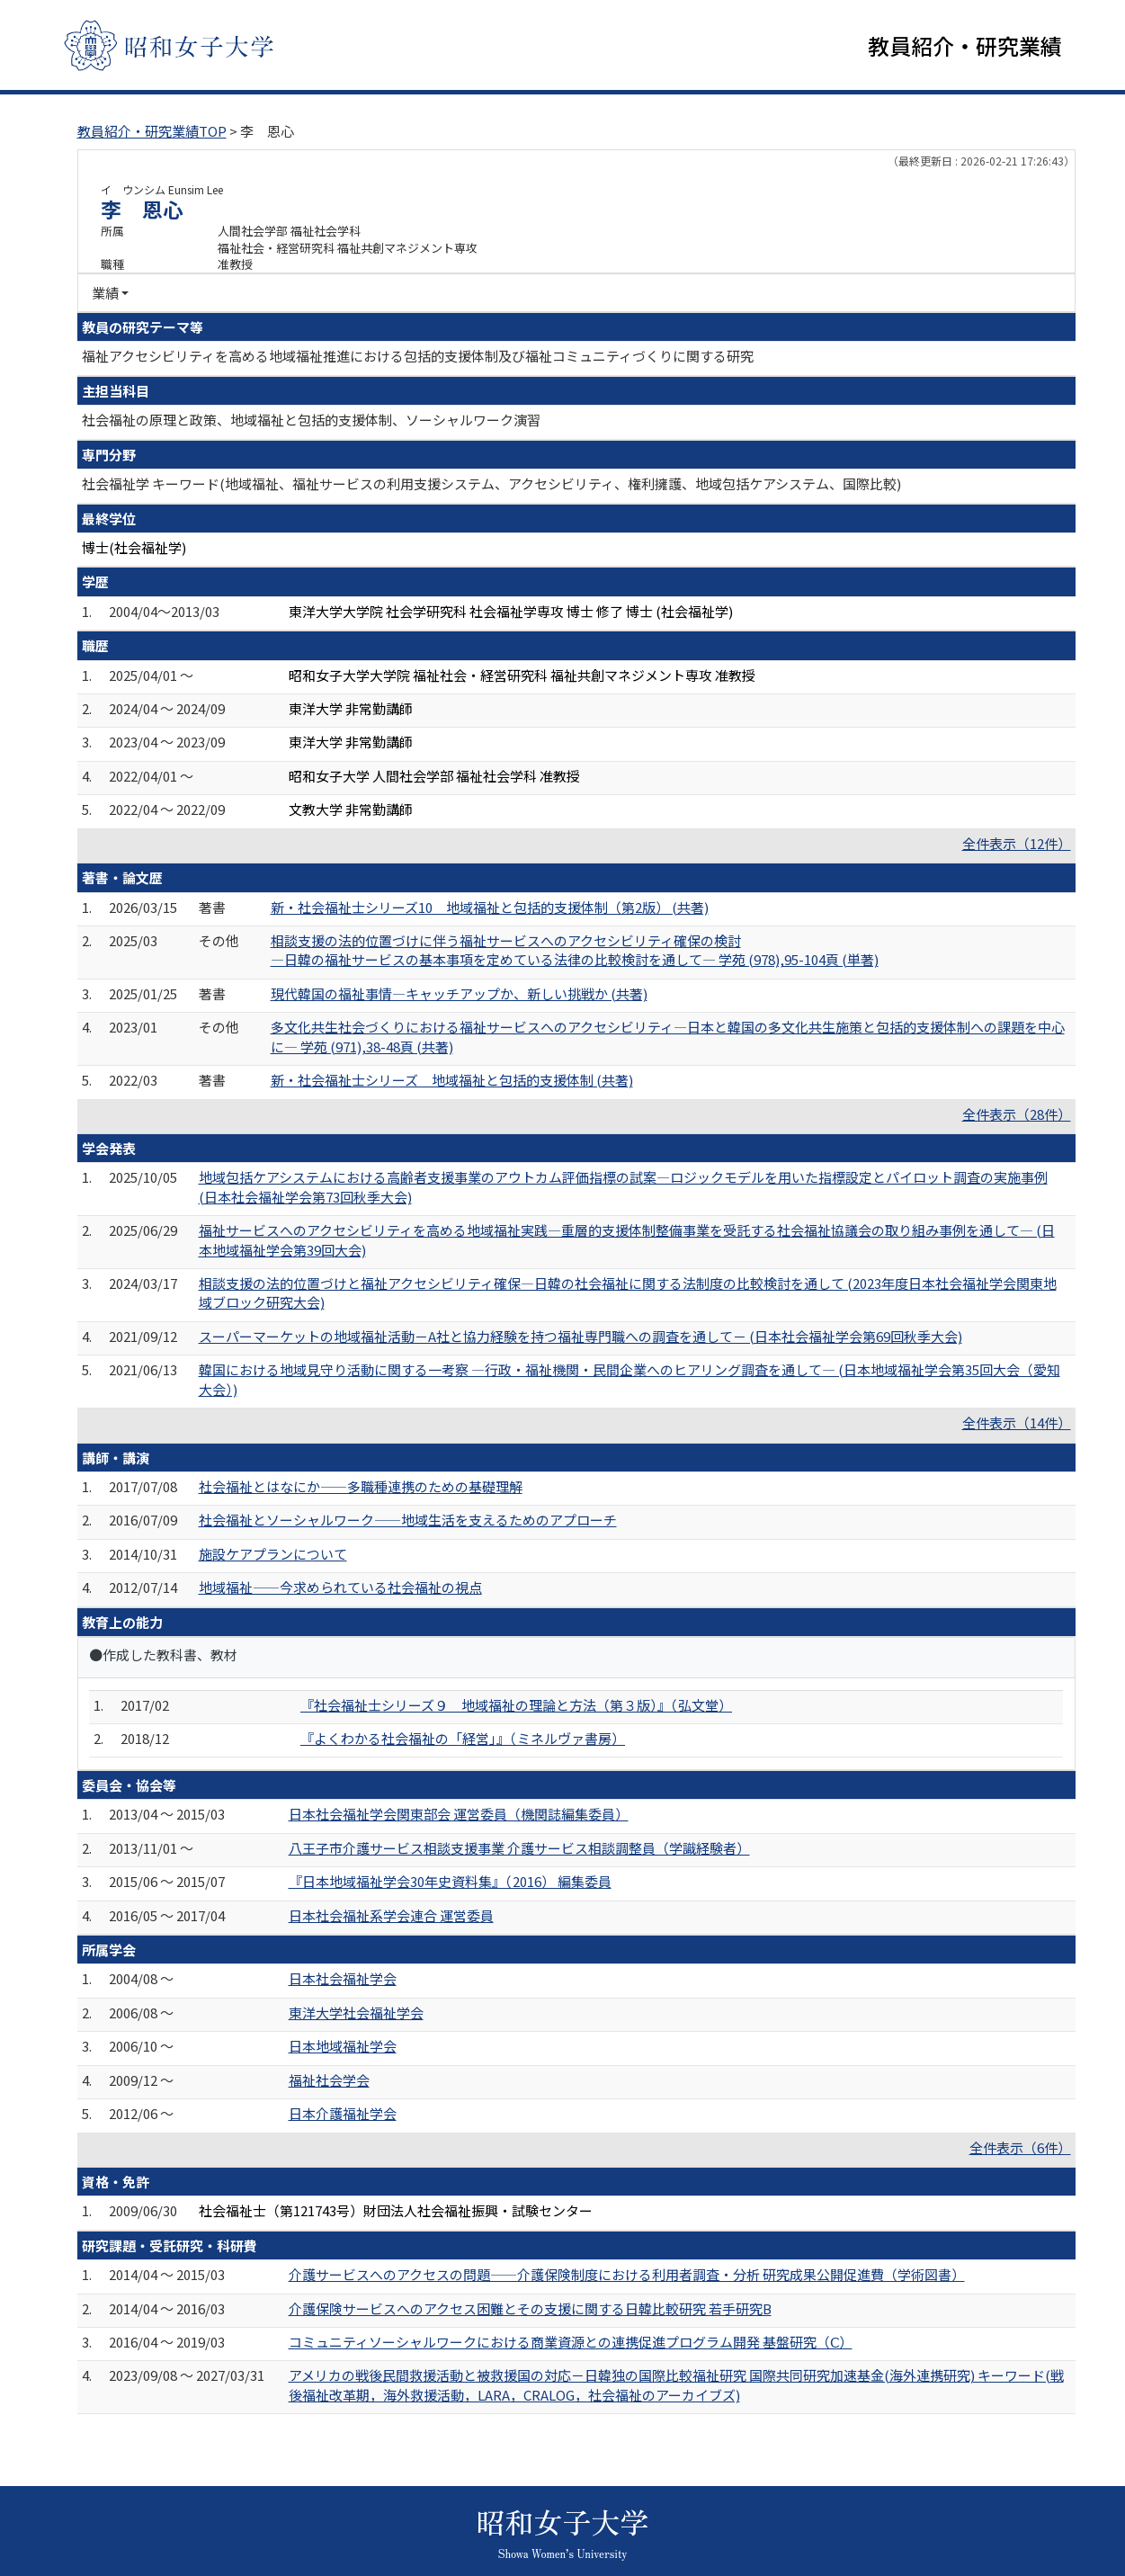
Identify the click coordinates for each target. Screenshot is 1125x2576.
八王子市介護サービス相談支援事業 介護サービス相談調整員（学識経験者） (519, 1847)
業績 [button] (105, 292)
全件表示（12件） (1016, 843)
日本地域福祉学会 (343, 2045)
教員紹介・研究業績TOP (152, 130)
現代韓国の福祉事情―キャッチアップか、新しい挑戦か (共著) (459, 993)
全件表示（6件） (1020, 2147)
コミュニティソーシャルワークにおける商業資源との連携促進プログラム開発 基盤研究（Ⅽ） (571, 2341)
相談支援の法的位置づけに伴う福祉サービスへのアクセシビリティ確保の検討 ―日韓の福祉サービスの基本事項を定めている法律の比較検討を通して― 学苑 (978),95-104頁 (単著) (575, 950)
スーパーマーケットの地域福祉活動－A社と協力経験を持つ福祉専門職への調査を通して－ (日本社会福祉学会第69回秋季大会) (580, 1336)
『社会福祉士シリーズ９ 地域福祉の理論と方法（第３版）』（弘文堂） (516, 1704)
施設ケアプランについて (273, 1553)
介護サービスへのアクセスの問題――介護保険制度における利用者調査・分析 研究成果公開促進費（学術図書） (627, 2274)
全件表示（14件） (1016, 1422)
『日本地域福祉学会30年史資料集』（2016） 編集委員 (450, 1881)
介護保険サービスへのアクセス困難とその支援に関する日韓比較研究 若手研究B (530, 2308)
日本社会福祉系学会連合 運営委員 (391, 1915)
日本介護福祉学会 (343, 2113)
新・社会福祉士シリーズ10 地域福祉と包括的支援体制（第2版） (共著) (490, 907)
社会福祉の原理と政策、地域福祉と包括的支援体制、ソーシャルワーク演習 (311, 419)
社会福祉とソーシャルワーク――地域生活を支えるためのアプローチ (408, 1519)
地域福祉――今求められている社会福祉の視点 (340, 1587)
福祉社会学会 (329, 2080)
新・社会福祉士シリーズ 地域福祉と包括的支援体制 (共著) (452, 1079)
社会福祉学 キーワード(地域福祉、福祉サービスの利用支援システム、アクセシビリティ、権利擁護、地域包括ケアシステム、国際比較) (491, 483)
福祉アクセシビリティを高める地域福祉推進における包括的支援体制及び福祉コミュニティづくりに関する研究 (418, 355)
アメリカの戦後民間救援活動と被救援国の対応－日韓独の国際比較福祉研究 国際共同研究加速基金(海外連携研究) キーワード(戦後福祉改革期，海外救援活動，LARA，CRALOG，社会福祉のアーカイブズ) (676, 2384)
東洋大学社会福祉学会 (356, 2012)
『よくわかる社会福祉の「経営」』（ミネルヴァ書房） (462, 1738)
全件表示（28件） (1016, 1114)
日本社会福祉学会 (343, 1978)
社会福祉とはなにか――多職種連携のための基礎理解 (360, 1486)
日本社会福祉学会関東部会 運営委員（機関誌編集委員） (459, 1813)
